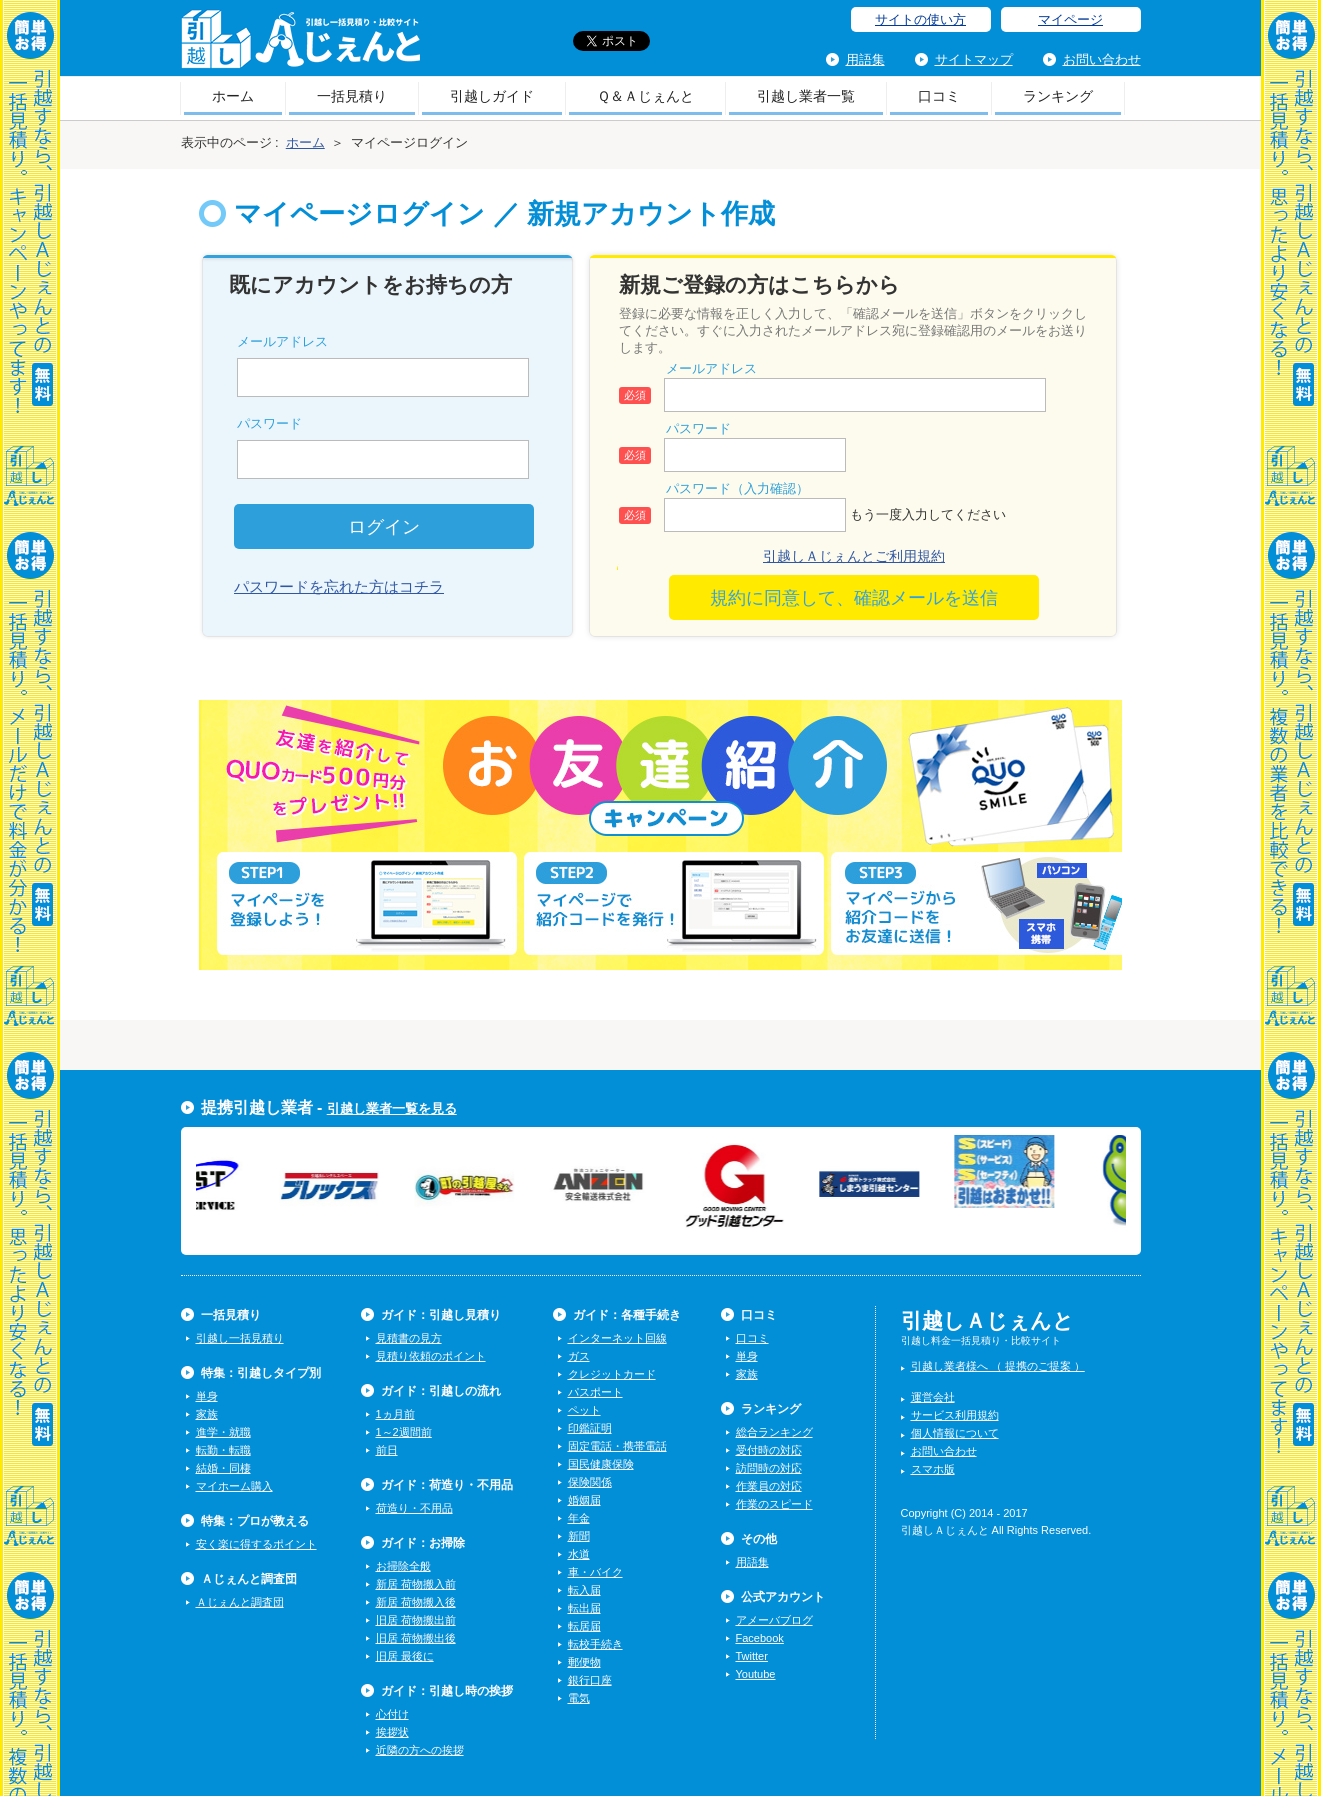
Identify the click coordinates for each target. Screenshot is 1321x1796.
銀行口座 (590, 1680)
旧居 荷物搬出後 (416, 1638)
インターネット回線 (617, 1338)
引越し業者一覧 (806, 96)
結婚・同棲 (223, 1468)
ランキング (1058, 96)
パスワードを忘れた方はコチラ (339, 586)
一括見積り (352, 96)
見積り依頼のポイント (431, 1356)
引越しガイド (492, 96)
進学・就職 (223, 1432)
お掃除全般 (403, 1566)
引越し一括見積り (240, 1338)
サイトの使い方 (920, 19)
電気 (579, 1698)
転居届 (584, 1626)
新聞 (579, 1536)
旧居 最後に (405, 1656)
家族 (207, 1414)
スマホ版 (933, 1469)
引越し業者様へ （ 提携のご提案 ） (998, 1366)
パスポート (595, 1392)
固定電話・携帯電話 (617, 1446)
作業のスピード (774, 1504)
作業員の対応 (769, 1486)
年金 (579, 1518)
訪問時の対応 (769, 1468)
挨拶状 (392, 1732)
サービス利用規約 (955, 1415)
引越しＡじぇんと (300, 45)
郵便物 (584, 1662)
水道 (579, 1554)
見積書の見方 (409, 1338)
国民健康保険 (601, 1464)
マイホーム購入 (234, 1486)
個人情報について (955, 1433)
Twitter (752, 1656)
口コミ (939, 96)
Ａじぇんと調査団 (240, 1602)
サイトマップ (974, 59)
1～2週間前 (404, 1432)
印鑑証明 (590, 1428)
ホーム (233, 96)
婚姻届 (584, 1500)
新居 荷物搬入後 (416, 1602)
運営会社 (933, 1397)
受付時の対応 (769, 1450)
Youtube (756, 1674)
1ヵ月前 (395, 1414)
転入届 (584, 1590)
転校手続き (595, 1644)
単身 (207, 1396)
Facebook (760, 1638)
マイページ (1070, 19)
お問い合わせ (1102, 59)
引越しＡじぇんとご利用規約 (854, 556)
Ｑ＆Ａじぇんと (645, 96)
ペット (584, 1410)
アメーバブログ (774, 1620)
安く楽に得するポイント (256, 1544)
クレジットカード (612, 1374)
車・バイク (595, 1572)
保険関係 (590, 1482)
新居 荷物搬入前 (416, 1584)
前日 (387, 1450)
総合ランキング (774, 1432)
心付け (392, 1714)
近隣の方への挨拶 (420, 1750)
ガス (579, 1356)
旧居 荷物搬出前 (416, 1620)
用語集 (865, 59)
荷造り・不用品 (414, 1508)
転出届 (584, 1608)
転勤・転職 (223, 1450)
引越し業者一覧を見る (392, 1108)
